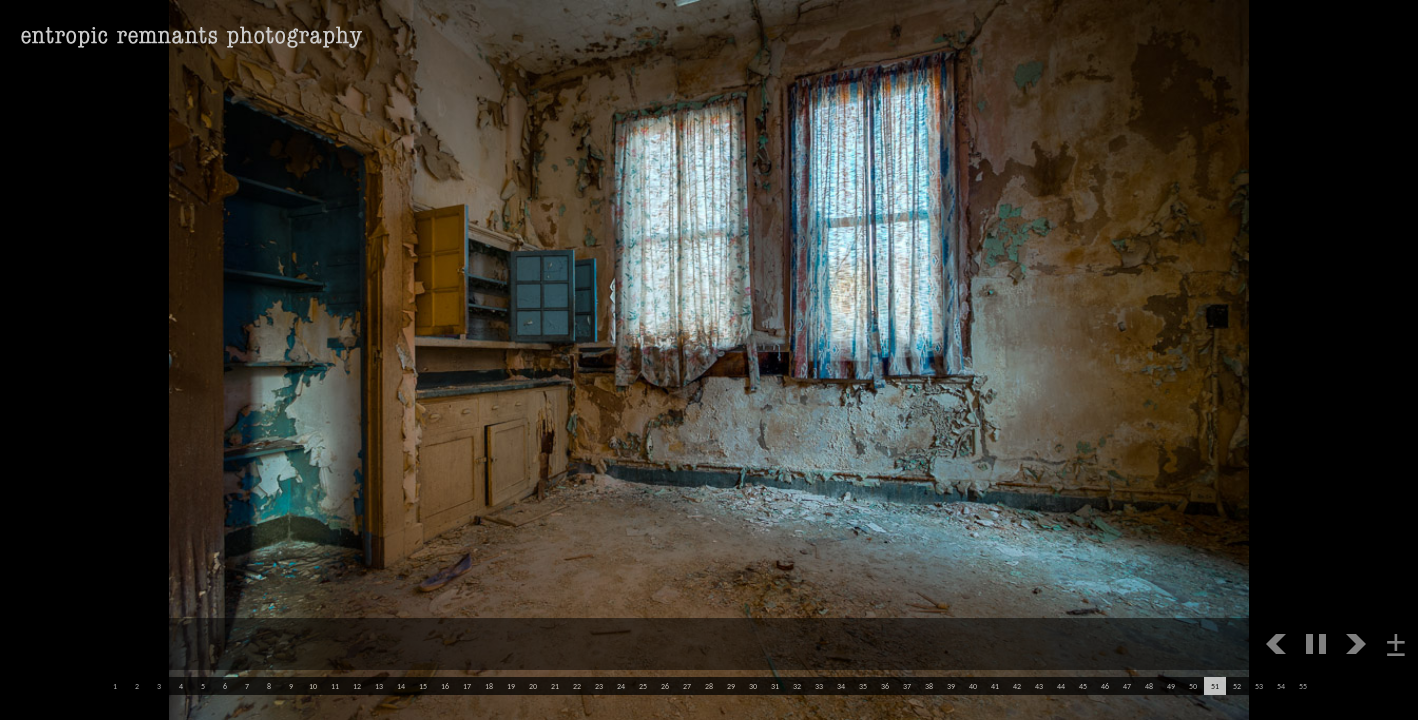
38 (929, 686)
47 (1127, 686)
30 (753, 686)
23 (599, 686)
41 (995, 686)
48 (1149, 686)
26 (665, 686)
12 (357, 686)
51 (1215, 686)
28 (709, 686)
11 (335, 686)
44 (1061, 686)
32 (797, 686)
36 (885, 686)
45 (1083, 686)
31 (775, 686)
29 (731, 686)
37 (907, 686)
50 (1193, 686)
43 (1039, 686)
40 (973, 686)
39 (951, 686)
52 (1237, 686)
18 (489, 686)
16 (445, 686)
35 (863, 686)
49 (1171, 686)
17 (467, 686)
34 (841, 686)
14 (401, 686)
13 (379, 686)
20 (533, 686)
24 (621, 686)
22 (577, 686)
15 (423, 686)
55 (1303, 686)
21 (555, 686)
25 (643, 686)
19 (511, 686)
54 (1281, 686)
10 (313, 686)
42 (1017, 686)
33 (819, 686)
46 (1105, 686)
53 (1259, 686)
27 (687, 686)
